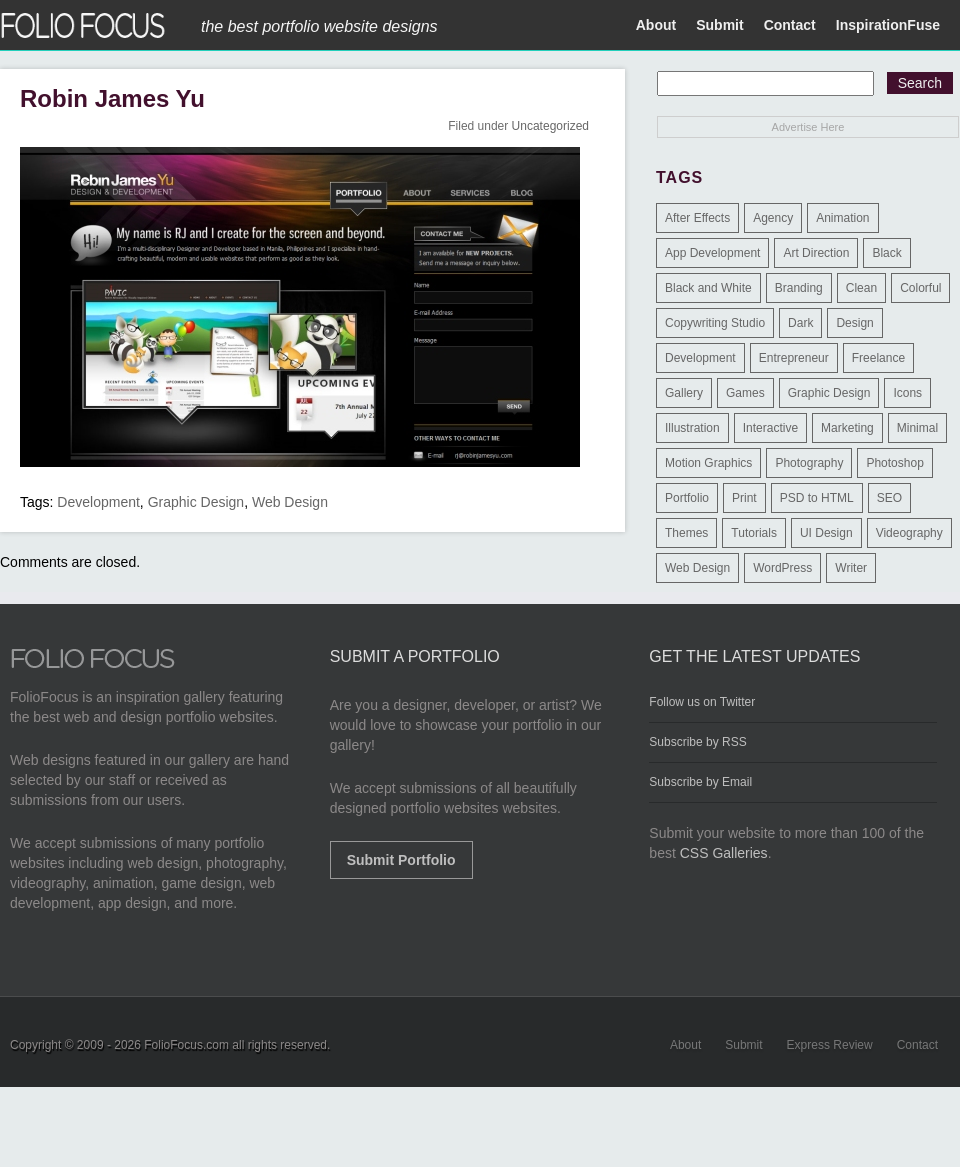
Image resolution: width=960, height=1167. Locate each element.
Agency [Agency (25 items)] (773, 218)
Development (98, 502)
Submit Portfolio (401, 860)
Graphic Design (196, 502)
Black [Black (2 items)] (886, 253)
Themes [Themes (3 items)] (686, 533)
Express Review (830, 1045)
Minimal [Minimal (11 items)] (917, 428)
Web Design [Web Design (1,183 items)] (697, 568)
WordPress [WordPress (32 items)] (782, 568)
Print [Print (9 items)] (744, 498)
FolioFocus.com (186, 1045)
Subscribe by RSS (697, 742)
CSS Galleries (724, 853)
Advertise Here (808, 127)
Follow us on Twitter (702, 702)
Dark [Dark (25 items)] (800, 323)
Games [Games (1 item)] (745, 393)
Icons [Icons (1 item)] (907, 393)
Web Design (290, 502)
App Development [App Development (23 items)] (712, 253)
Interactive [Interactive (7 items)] (770, 428)
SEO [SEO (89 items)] (889, 498)
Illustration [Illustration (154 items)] (692, 428)
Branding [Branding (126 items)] (799, 288)
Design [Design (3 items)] (854, 323)
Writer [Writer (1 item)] (851, 568)
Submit (719, 25)
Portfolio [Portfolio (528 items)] (687, 498)
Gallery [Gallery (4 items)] (684, 393)
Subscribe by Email (700, 782)
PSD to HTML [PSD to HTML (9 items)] (817, 498)
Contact (790, 25)
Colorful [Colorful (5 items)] (920, 288)
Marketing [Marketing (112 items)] (847, 428)
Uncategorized (550, 126)
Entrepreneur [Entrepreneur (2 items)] (794, 358)
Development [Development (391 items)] (700, 358)
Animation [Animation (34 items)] (842, 218)
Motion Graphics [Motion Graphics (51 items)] (708, 463)
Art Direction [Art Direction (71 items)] (816, 253)
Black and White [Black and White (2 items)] (708, 288)
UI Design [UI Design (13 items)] (826, 533)
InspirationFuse (888, 25)
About (656, 25)
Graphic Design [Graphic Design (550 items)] (829, 393)
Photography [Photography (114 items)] (809, 463)
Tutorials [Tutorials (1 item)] (754, 533)
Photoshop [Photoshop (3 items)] (894, 463)
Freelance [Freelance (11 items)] (878, 358)
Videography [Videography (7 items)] (909, 533)
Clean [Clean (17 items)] (861, 288)
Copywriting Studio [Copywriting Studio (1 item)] (715, 323)
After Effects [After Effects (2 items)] (697, 218)
